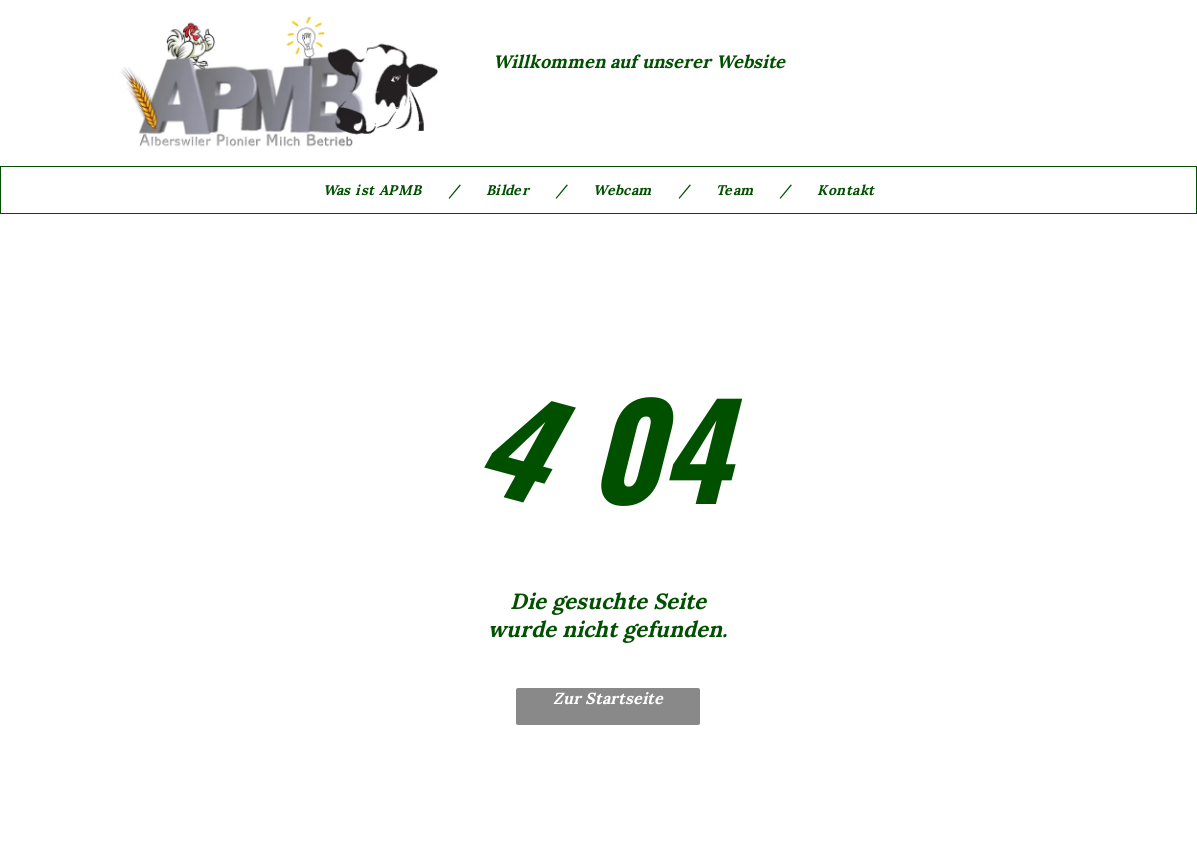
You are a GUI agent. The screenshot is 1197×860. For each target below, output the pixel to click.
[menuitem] (377, 190)
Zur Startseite (608, 698)
